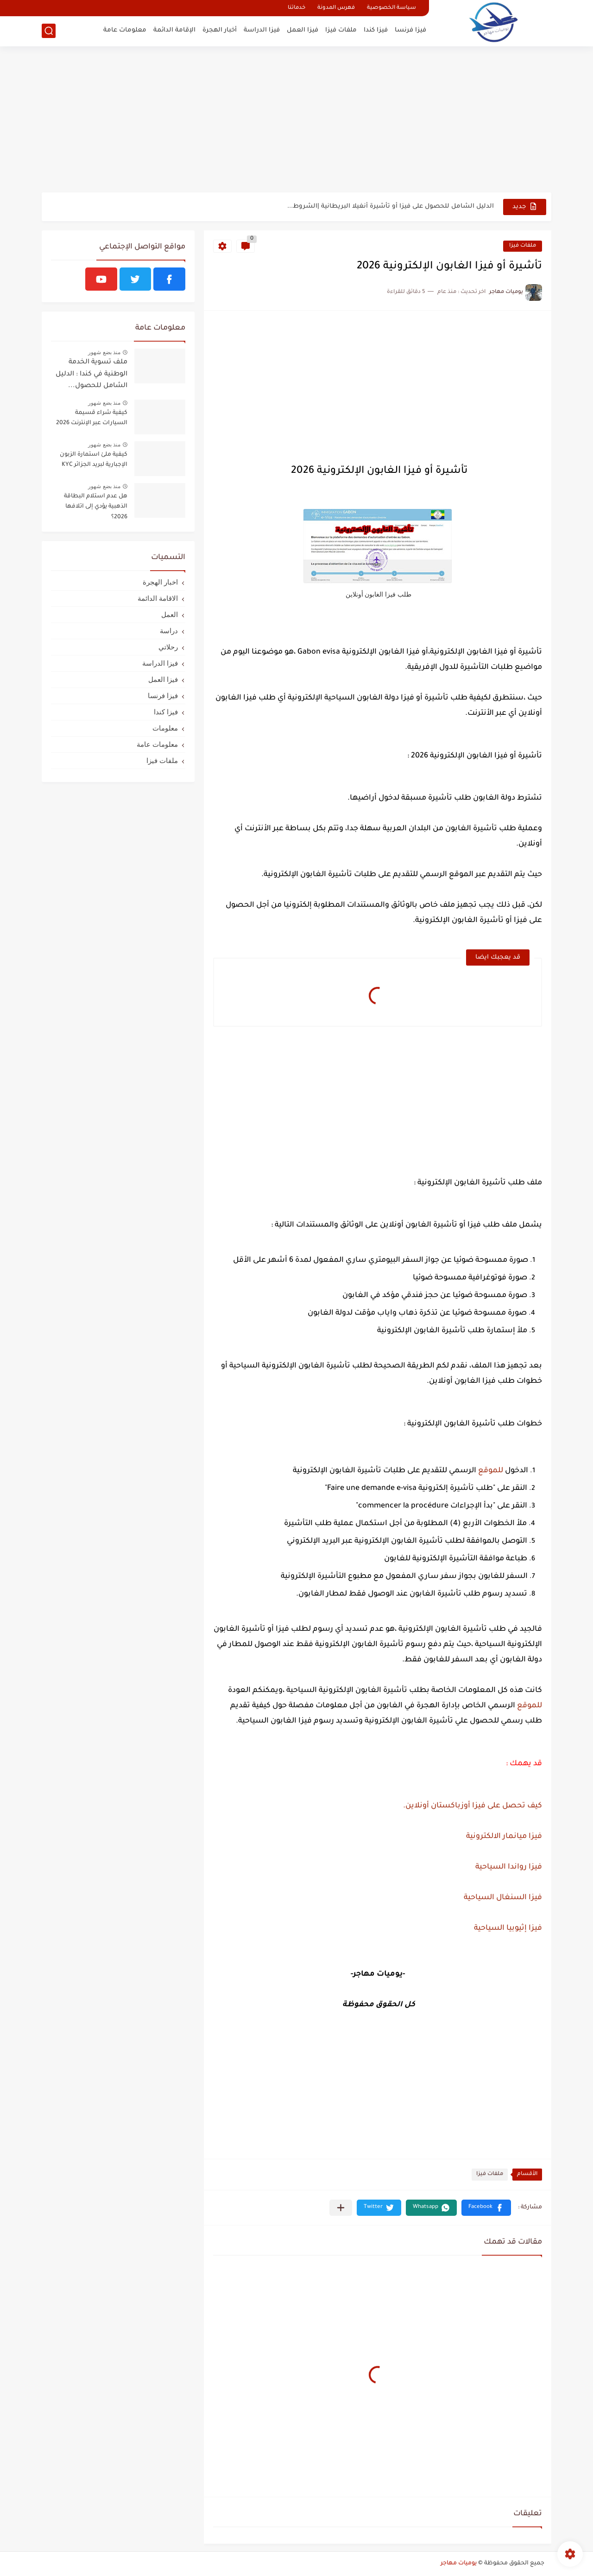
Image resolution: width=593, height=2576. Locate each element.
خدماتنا (296, 8)
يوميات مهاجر (459, 2563)
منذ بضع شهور (104, 352)
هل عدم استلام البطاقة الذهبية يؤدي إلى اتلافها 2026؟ (95, 507)
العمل (169, 614)
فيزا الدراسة (262, 30)
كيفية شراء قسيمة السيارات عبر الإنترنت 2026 (91, 418)
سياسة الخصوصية (391, 8)
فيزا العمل (302, 30)
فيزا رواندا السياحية (508, 1867)
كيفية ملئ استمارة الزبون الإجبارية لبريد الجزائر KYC (93, 460)
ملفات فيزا (341, 30)
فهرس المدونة (336, 8)
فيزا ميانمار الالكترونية (504, 1836)
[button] (486, 2208)
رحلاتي (168, 647)
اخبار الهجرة (160, 582)
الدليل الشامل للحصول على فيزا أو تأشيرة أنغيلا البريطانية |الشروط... (390, 206)
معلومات (165, 728)
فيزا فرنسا (410, 30)
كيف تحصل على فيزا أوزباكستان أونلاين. (471, 1806)
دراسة (169, 631)
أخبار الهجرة (219, 30)
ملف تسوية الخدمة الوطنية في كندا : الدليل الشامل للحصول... (91, 374)
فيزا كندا (376, 30)
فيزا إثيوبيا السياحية (507, 1928)
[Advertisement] (296, 120)
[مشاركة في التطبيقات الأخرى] (340, 2208)
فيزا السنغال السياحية (502, 1898)
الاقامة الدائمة (158, 598)
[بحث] (49, 31)
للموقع (490, 1471)
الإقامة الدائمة (174, 30)
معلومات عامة (124, 30)
